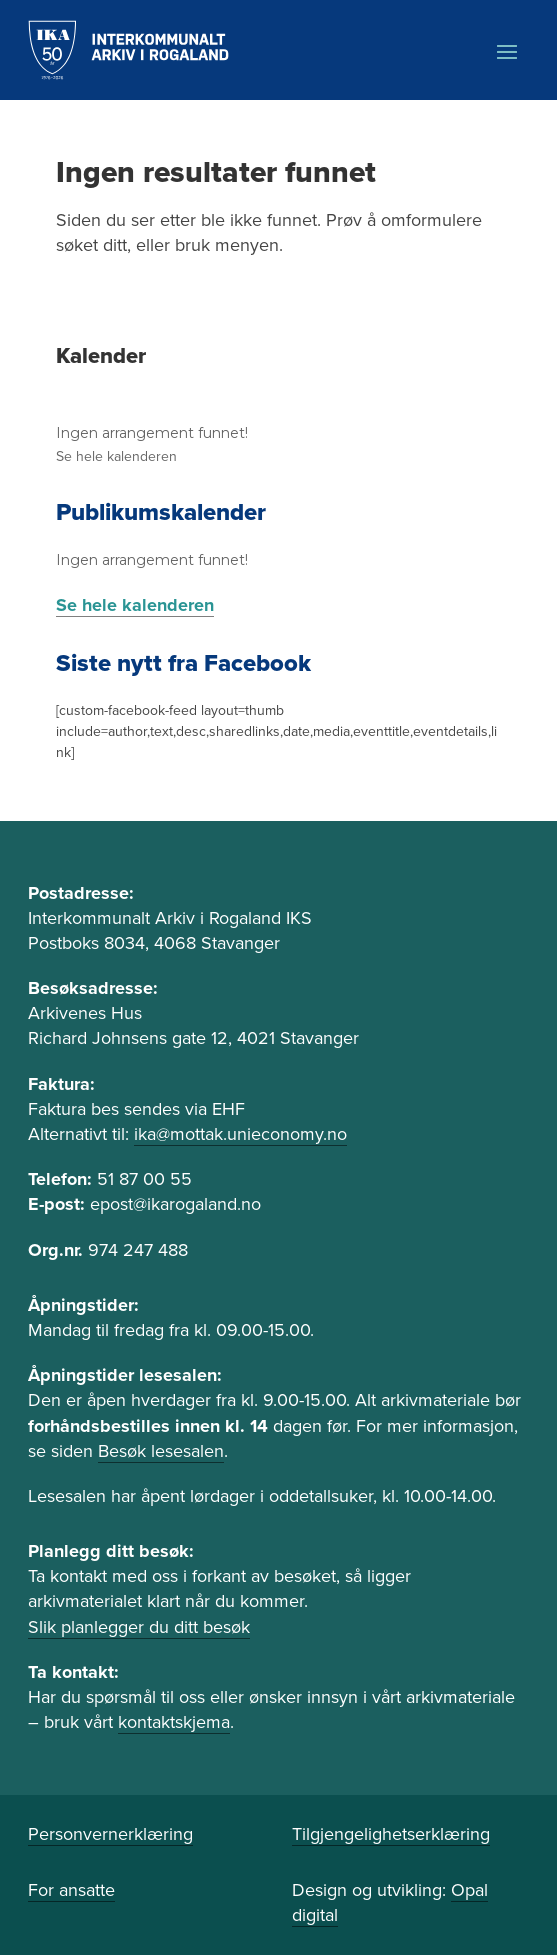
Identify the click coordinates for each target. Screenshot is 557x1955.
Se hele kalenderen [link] (116, 456)
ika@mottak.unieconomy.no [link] (240, 1134)
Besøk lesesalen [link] (161, 1451)
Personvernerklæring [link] (110, 1834)
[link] (128, 50)
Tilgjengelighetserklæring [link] (391, 1834)
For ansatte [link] (71, 1890)
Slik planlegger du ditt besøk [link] (139, 1627)
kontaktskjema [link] (174, 1722)
